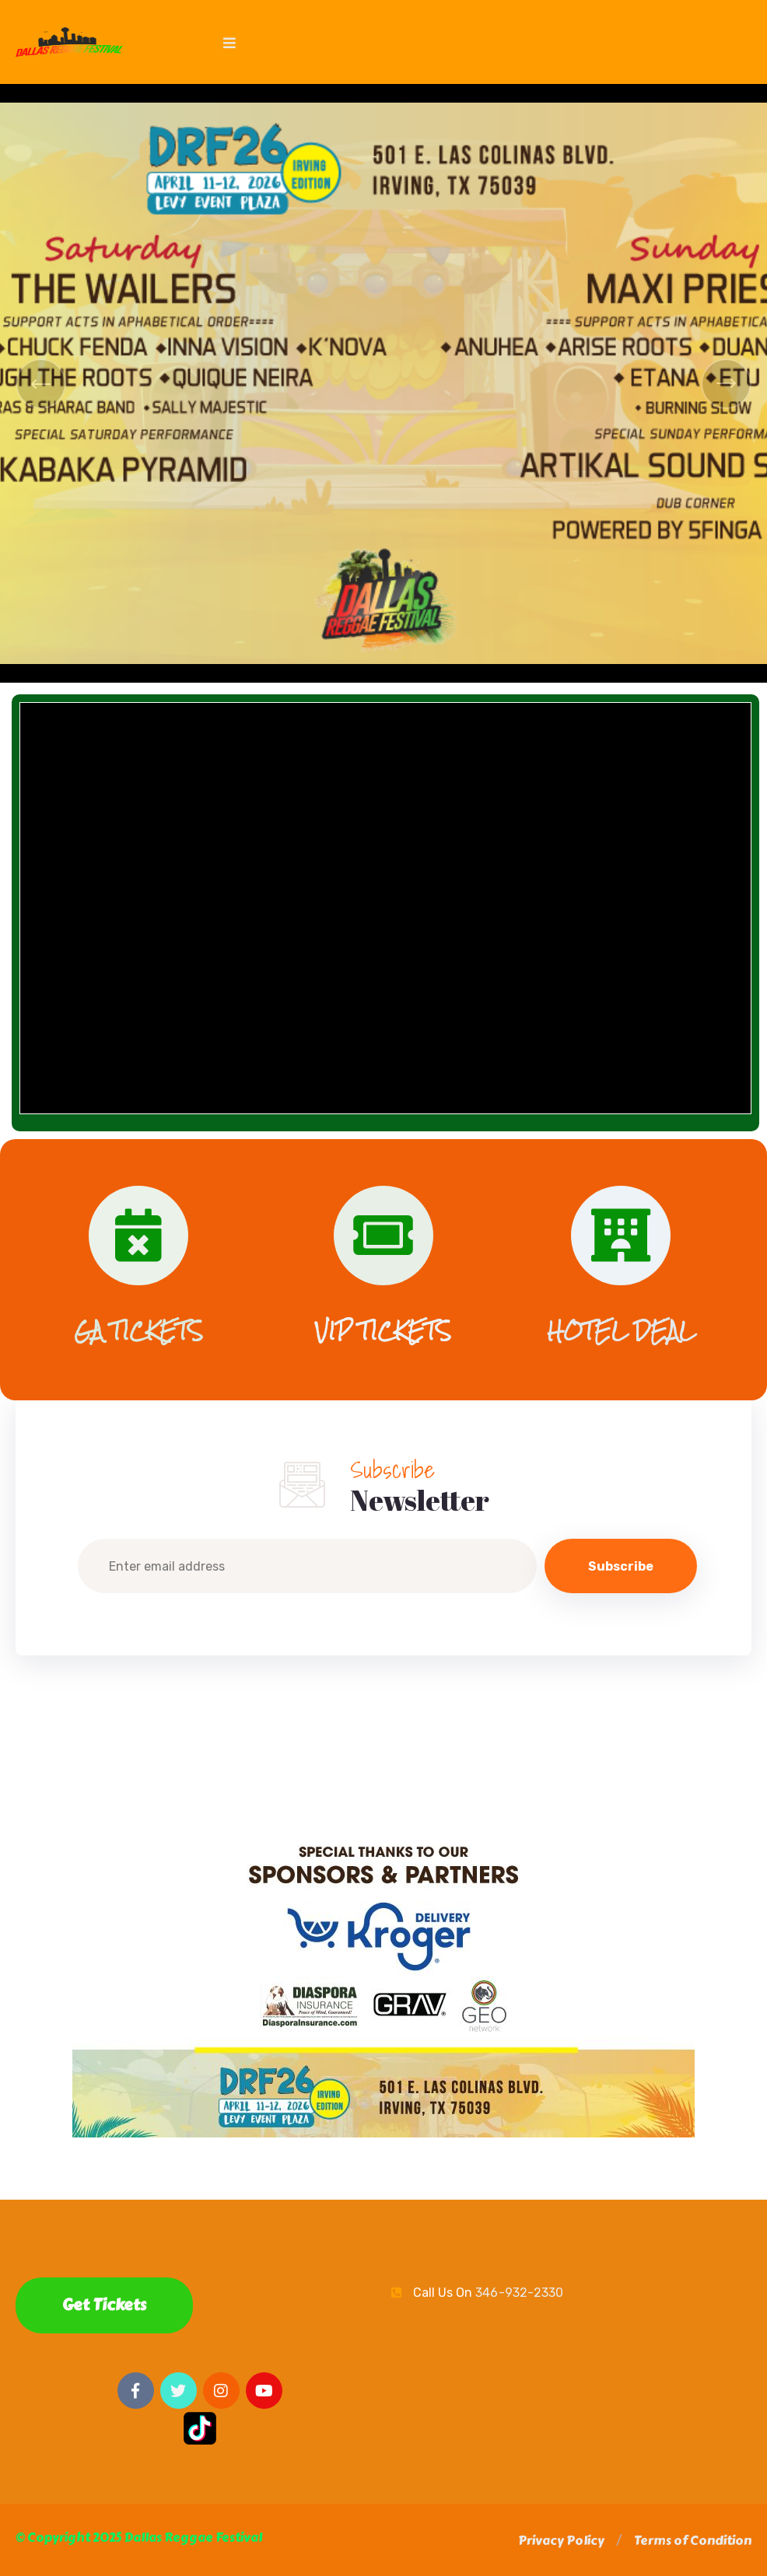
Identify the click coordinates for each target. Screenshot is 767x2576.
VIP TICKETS (383, 1331)
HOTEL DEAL (621, 1331)
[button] (561, 2541)
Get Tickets (104, 2305)
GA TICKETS (138, 1331)
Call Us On (488, 2292)
